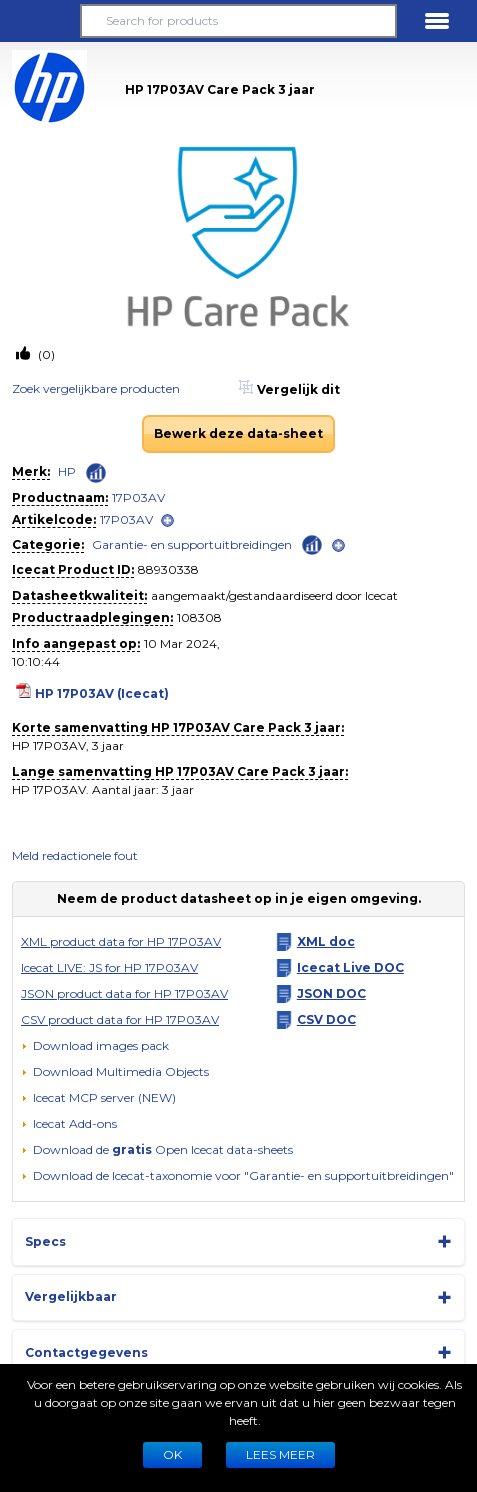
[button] (40, 21)
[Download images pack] (95, 1046)
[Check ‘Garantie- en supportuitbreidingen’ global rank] (312, 543)
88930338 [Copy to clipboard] (168, 569)
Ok (172, 1454)
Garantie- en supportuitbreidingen (192, 544)
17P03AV (138, 497)
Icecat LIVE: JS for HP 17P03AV (109, 967)
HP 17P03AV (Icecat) (102, 693)
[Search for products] (239, 21)
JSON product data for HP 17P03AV (124, 993)
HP (67, 471)
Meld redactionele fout (75, 855)
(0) (45, 354)
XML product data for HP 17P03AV (121, 941)
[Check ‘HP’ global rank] (96, 473)
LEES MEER (280, 1454)
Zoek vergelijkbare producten (96, 388)
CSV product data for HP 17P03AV (120, 1019)
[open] (167, 520)
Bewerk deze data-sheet (238, 433)
